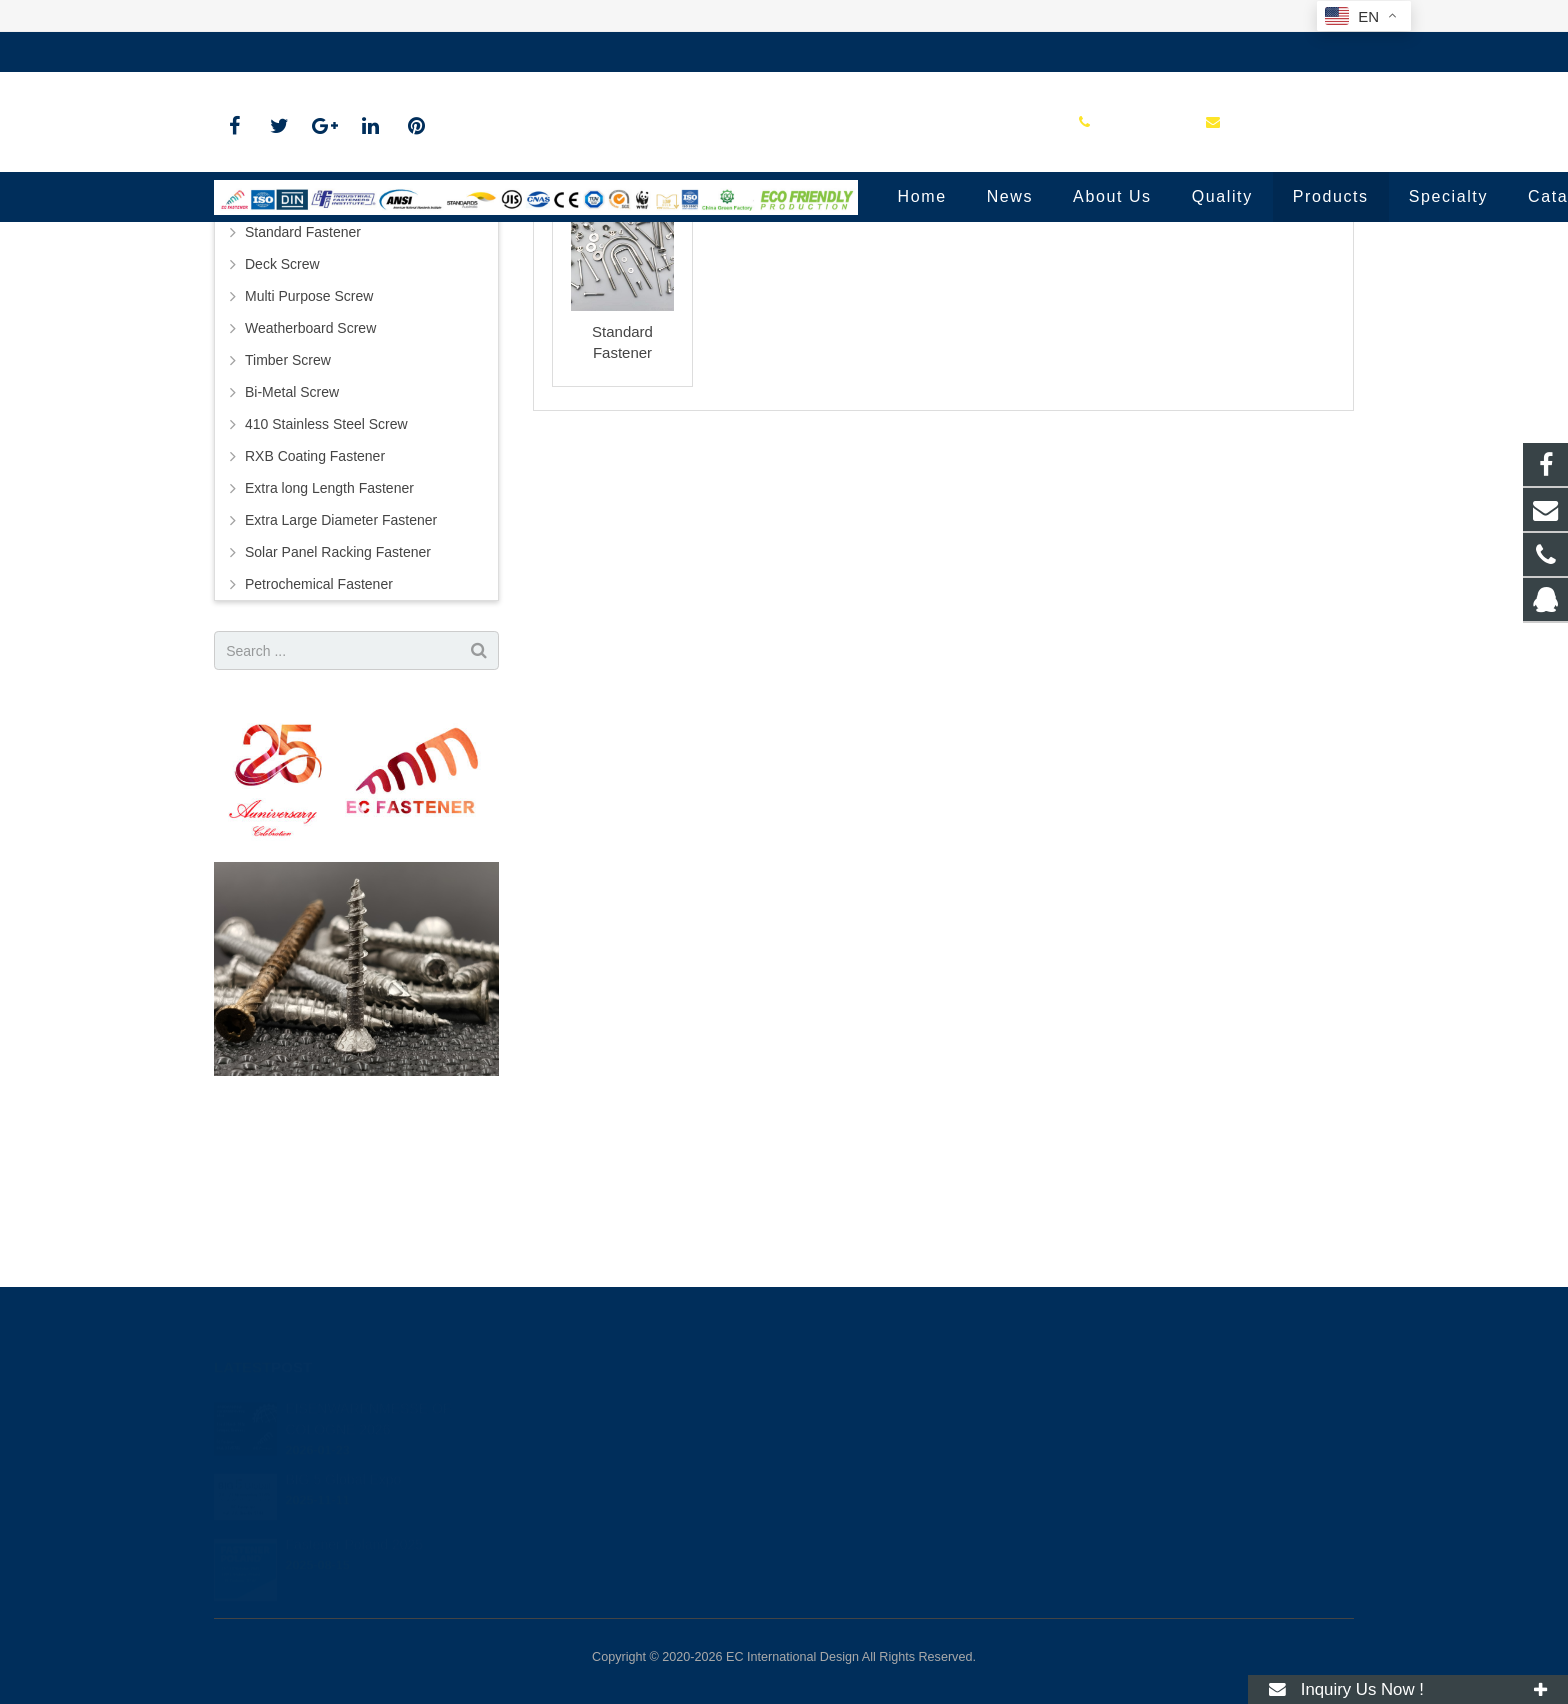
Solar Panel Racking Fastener (338, 714)
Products (751, 280)
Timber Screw (288, 522)
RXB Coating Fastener (315, 618)
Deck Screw (282, 426)
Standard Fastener (784, 242)
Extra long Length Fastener (329, 650)
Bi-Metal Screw (292, 554)
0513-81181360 (278, 52)
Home (683, 280)
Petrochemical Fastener (319, 746)
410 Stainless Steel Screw (326, 586)
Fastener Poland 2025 (354, 1523)
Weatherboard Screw (310, 490)
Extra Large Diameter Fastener (341, 682)
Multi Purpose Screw (309, 458)
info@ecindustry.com (424, 52)
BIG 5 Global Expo (343, 1457)
